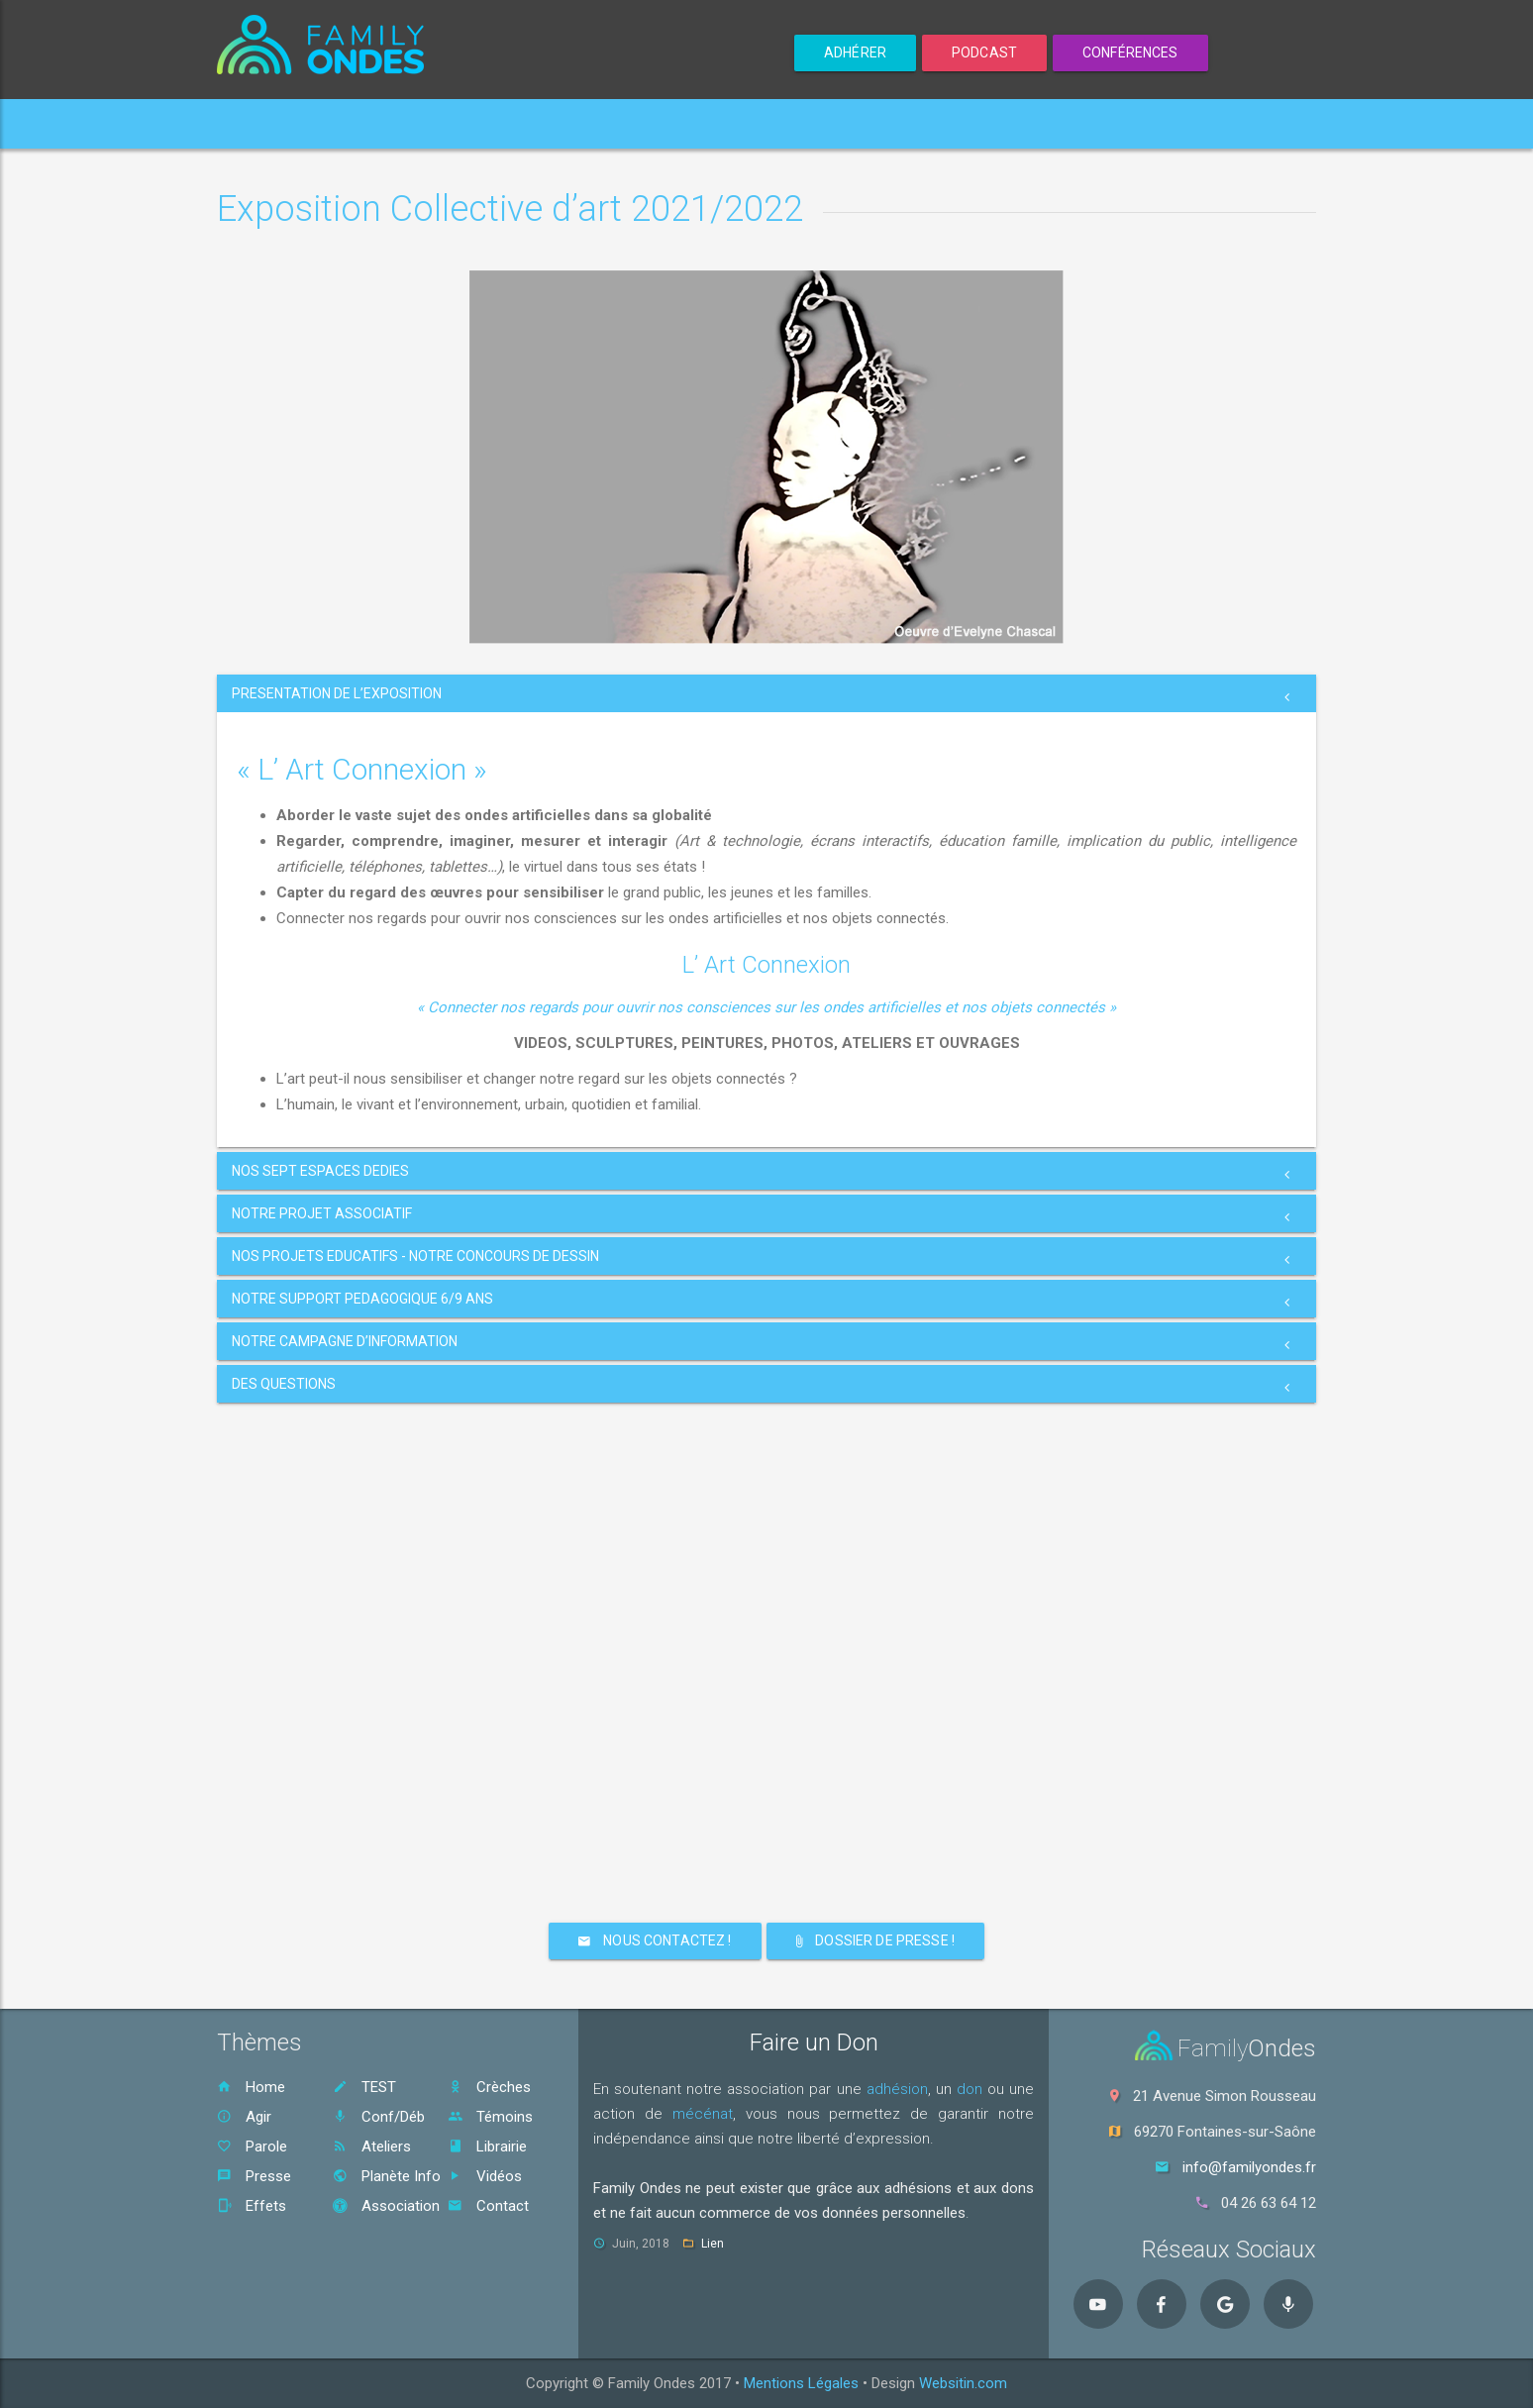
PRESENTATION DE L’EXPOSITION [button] (337, 693)
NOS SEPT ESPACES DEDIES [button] (320, 1171)
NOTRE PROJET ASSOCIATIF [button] (322, 1213)
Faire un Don (814, 2042)
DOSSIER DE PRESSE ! (875, 1940)
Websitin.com (963, 2383)
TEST (364, 2087)
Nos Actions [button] (633, 123)
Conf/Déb (379, 2117)
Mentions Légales (801, 2383)
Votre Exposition (375, 123)
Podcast (984, 52)
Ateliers (372, 2146)
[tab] (766, 693)
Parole (252, 2146)
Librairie (487, 2146)
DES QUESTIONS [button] (284, 1384)
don (969, 2089)
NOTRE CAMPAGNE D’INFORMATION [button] (345, 1341)
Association (386, 2206)
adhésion (897, 2089)
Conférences (1130, 52)
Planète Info (387, 2176)
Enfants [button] (507, 123)
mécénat (702, 2114)
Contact (1013, 123)
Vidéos (485, 2176)
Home (257, 123)
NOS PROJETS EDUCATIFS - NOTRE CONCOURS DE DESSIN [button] (415, 1256)
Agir (244, 2117)
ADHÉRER (855, 52)
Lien (712, 2244)
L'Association (771, 123)
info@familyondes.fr (1249, 2167)
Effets (251, 2206)
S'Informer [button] (903, 123)
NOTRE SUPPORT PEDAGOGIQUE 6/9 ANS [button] (362, 1299)
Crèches (489, 2087)
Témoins (490, 2117)
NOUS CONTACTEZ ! (655, 1940)
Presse (254, 2176)
